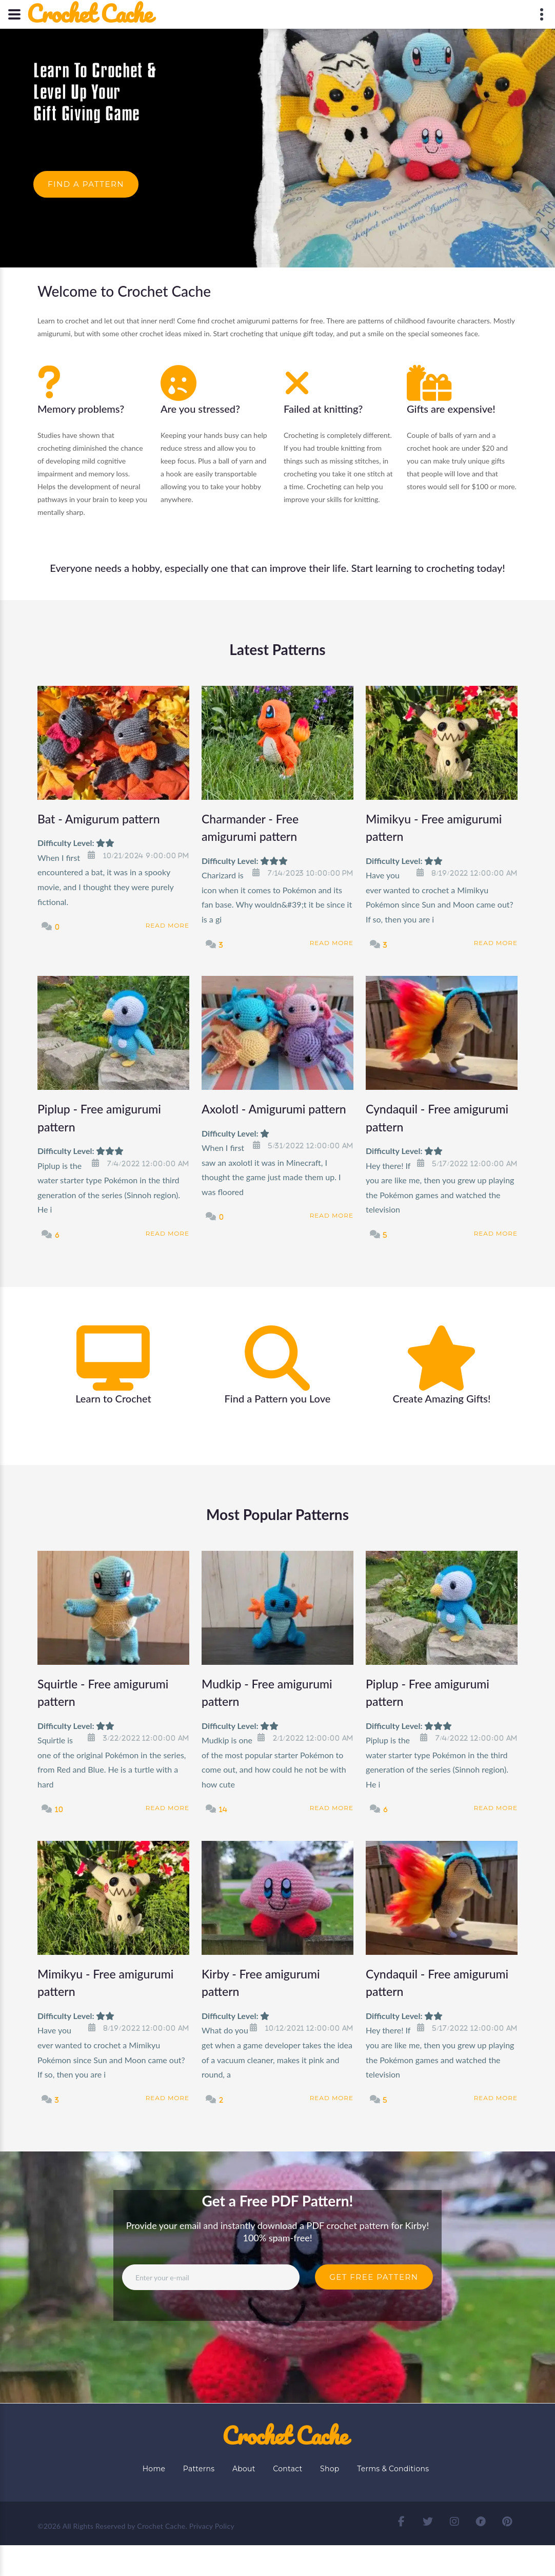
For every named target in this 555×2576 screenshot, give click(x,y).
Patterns (199, 2468)
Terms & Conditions (393, 2468)
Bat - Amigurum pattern (98, 819)
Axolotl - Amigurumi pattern (274, 1109)
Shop (329, 2468)
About (243, 2468)
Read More (167, 925)
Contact (287, 2468)
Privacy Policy (211, 2526)
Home (154, 2468)
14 (223, 1809)
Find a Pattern (86, 184)
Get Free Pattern (373, 2277)
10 (59, 1809)
